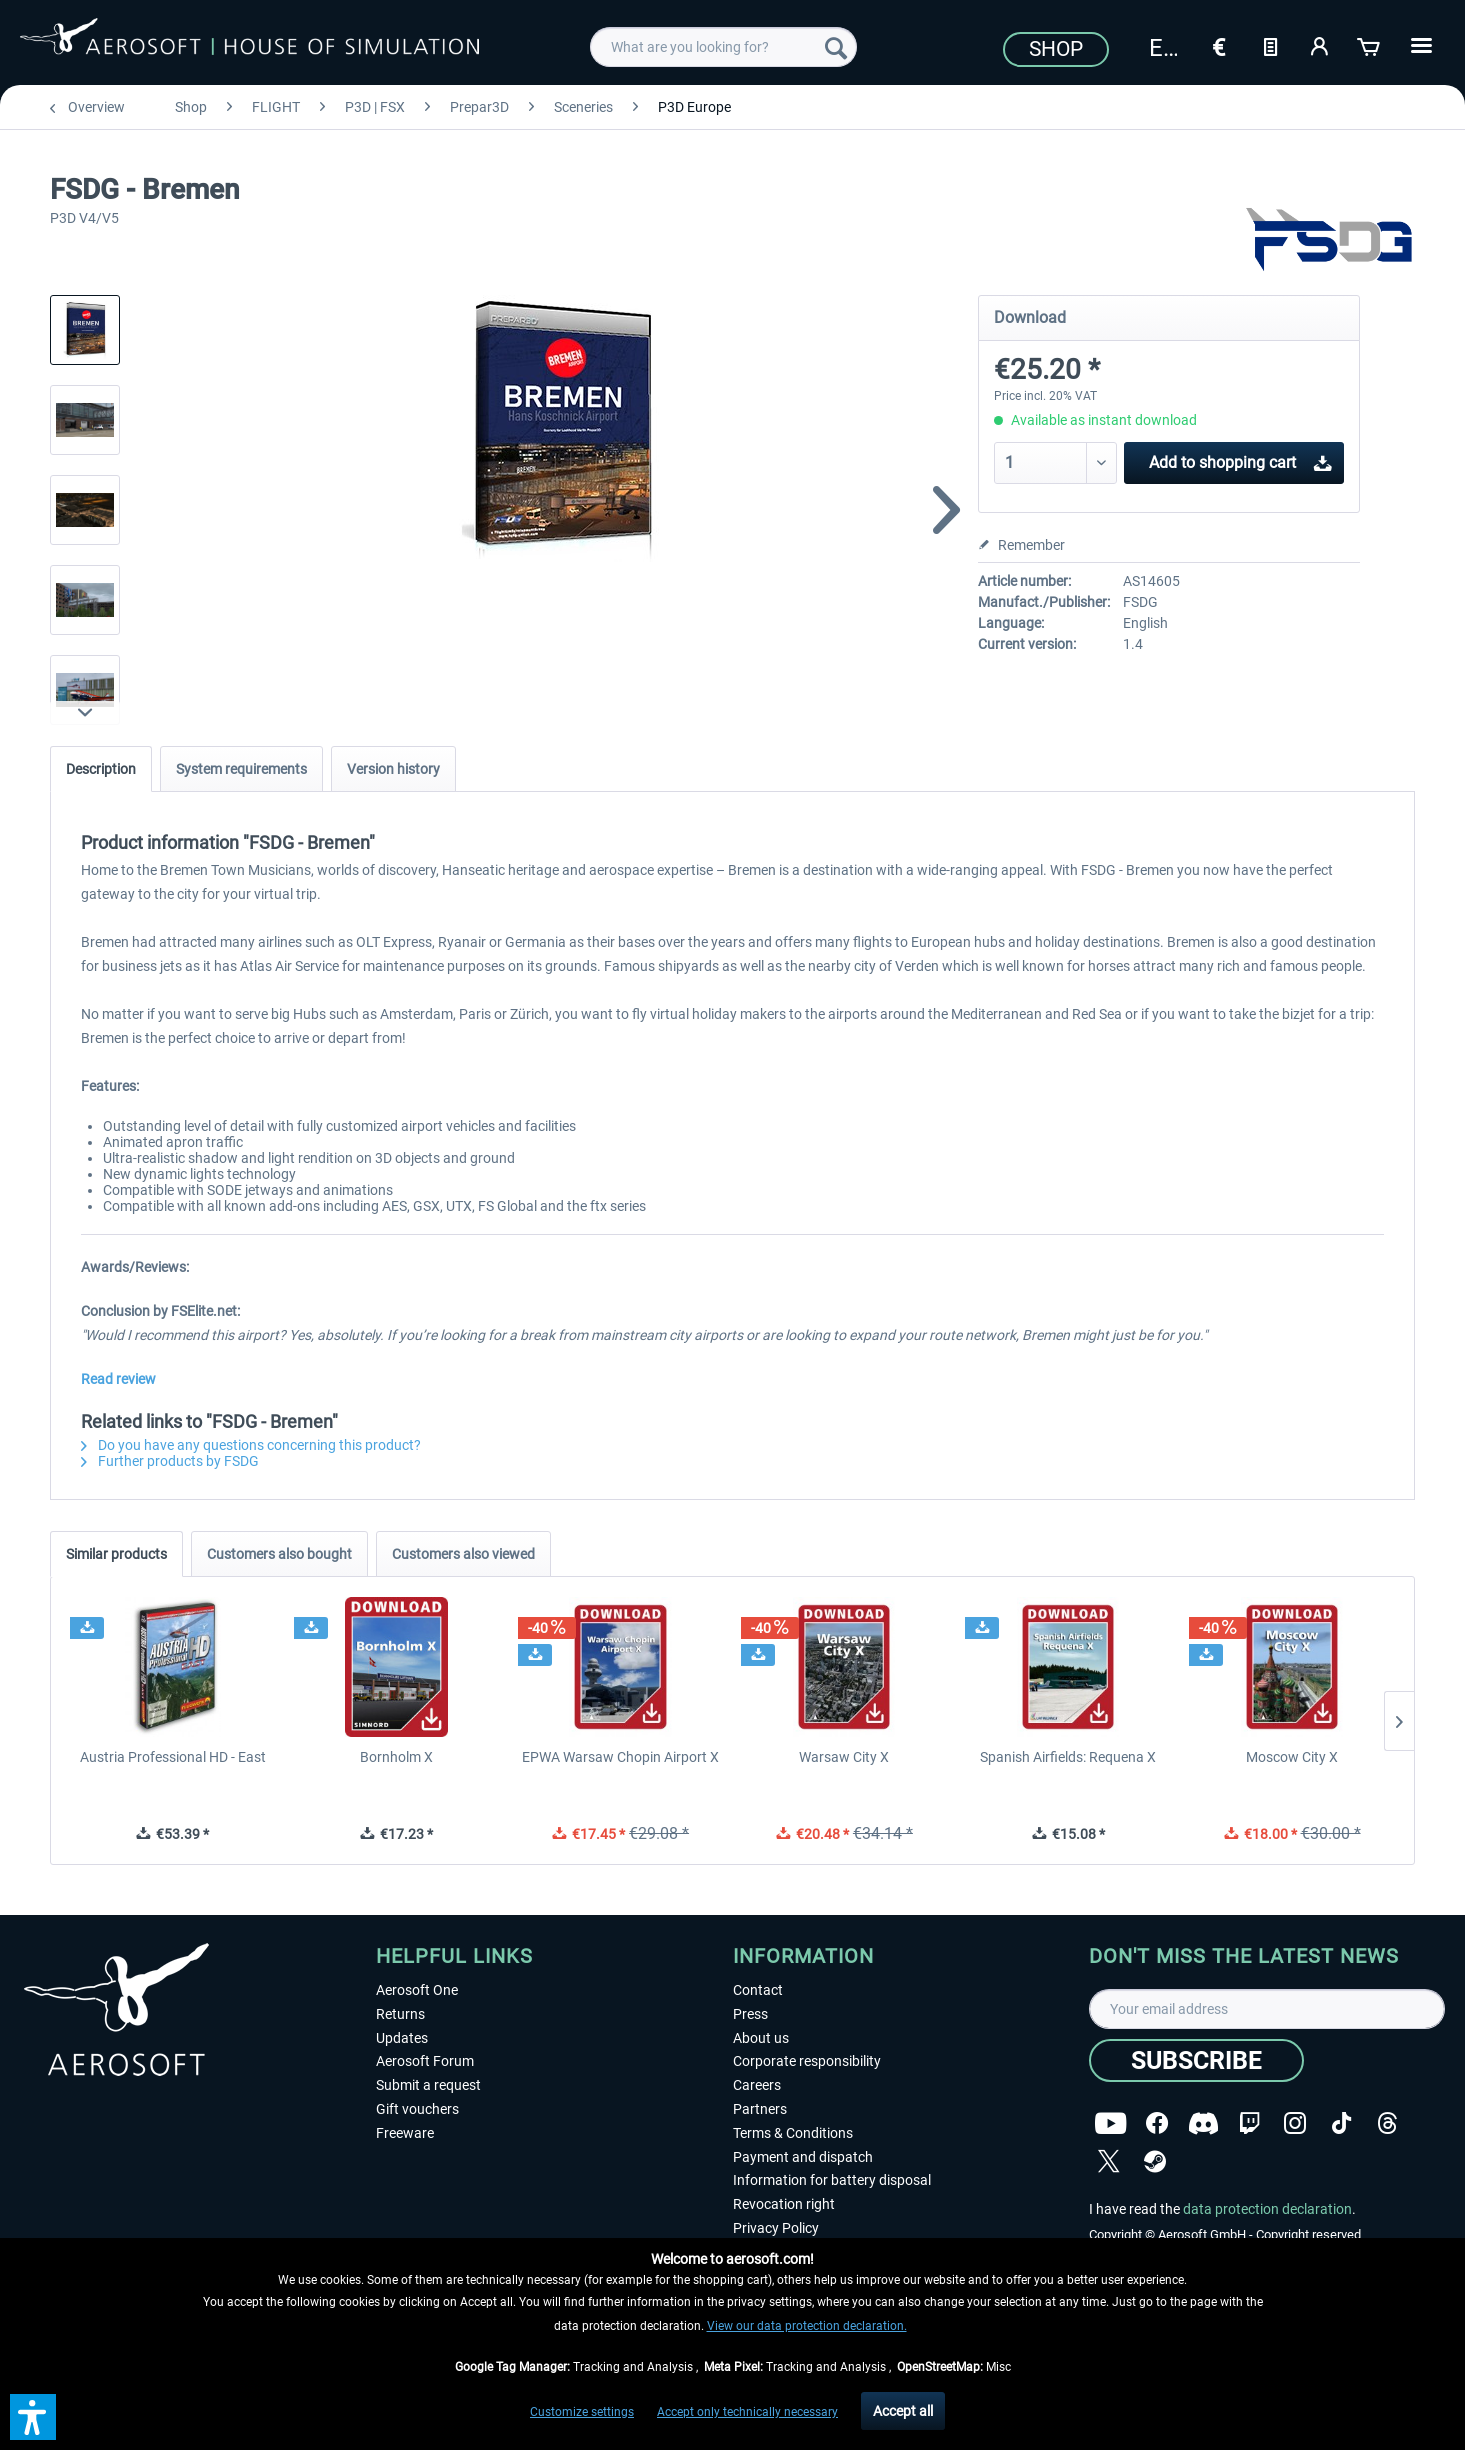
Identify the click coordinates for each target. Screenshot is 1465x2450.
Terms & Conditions (793, 2133)
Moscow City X (1292, 1757)
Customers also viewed (463, 1554)
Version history (393, 769)
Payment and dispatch (803, 2157)
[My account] (1320, 45)
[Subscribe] (1196, 2060)
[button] (33, 2417)
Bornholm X (396, 1757)
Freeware (405, 2133)
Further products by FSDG (170, 1461)
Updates (402, 2038)
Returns (400, 2014)
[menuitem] (723, 47)
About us (761, 2038)
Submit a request (428, 2085)
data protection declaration (1267, 2209)
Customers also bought (279, 1554)
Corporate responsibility (807, 2061)
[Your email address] (1267, 2009)
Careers (757, 2085)
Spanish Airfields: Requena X (1068, 1757)
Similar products (116, 1554)
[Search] (836, 47)
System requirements (241, 769)
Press (750, 2014)
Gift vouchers (417, 2109)
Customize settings (582, 2412)
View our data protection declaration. (807, 2326)
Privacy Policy (776, 2228)
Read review (118, 1379)
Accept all (903, 2411)
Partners (760, 2109)
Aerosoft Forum (425, 2061)
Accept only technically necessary (747, 2412)
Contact (758, 1990)
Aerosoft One (417, 1990)
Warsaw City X (844, 1757)
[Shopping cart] (1370, 45)
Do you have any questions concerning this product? (251, 1445)
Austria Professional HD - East (173, 1757)
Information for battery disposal (832, 2180)
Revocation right (784, 2204)
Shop (1056, 49)
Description (101, 769)
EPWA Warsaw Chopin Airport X (620, 1757)
